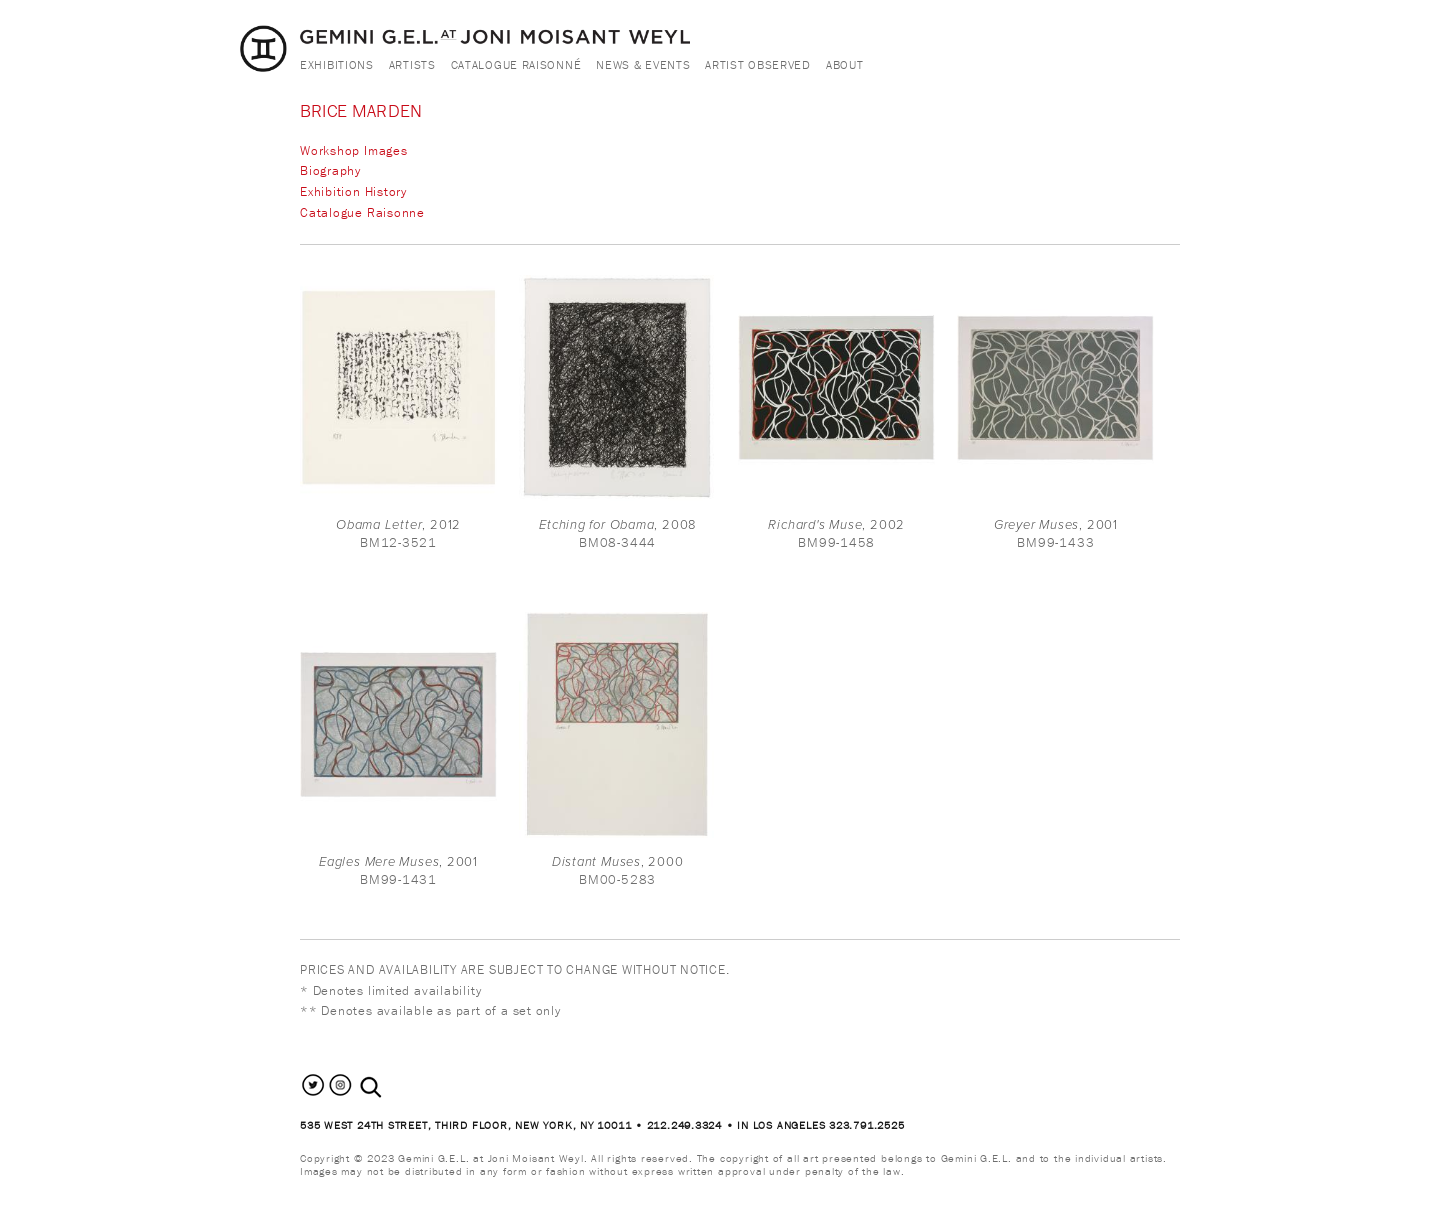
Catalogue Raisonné (516, 64)
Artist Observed (758, 64)
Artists (412, 64)
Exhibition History (353, 191)
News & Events (643, 64)
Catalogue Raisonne (362, 212)
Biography (330, 170)
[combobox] (392, 1087)
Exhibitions (337, 64)
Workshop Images (354, 150)
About (845, 64)
